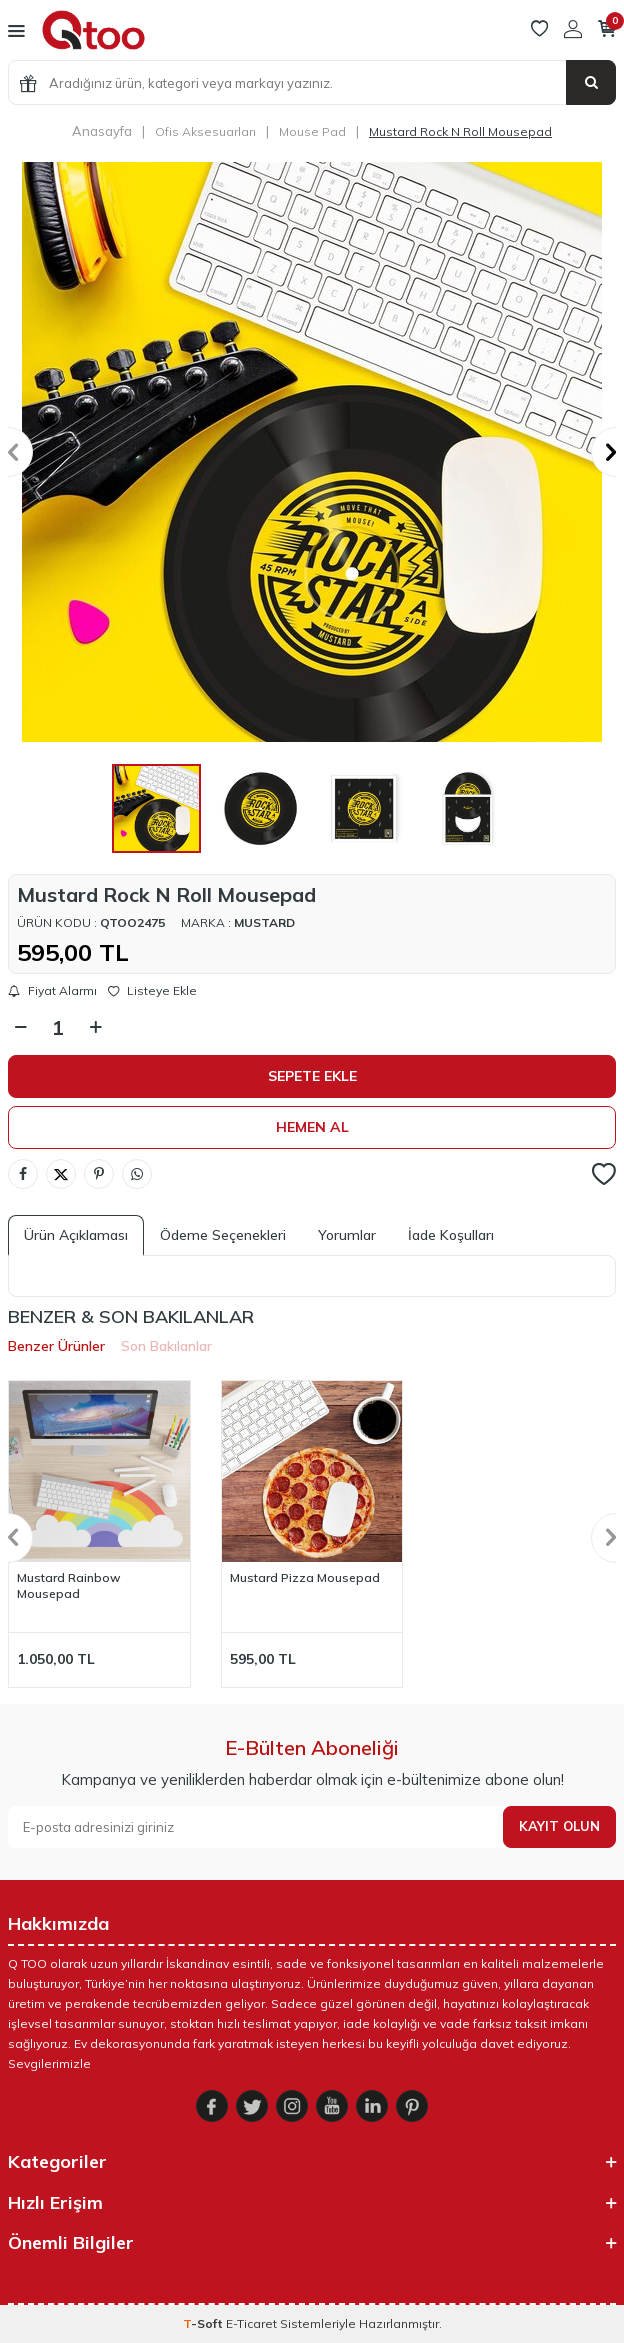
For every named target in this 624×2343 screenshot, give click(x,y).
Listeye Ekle (152, 991)
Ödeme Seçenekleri (223, 1235)
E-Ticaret (251, 2323)
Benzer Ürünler (56, 1346)
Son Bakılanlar (166, 1346)
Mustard (264, 922)
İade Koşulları (451, 1235)
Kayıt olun (559, 1826)
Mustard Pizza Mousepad (305, 1577)
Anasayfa (102, 131)
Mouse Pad (312, 131)
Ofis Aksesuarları (205, 131)
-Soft (204, 2323)
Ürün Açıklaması (76, 1235)
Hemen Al (312, 1127)
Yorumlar (347, 1235)
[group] (312, 452)
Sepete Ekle (312, 1076)
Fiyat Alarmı (52, 991)
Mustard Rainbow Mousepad (69, 1585)
